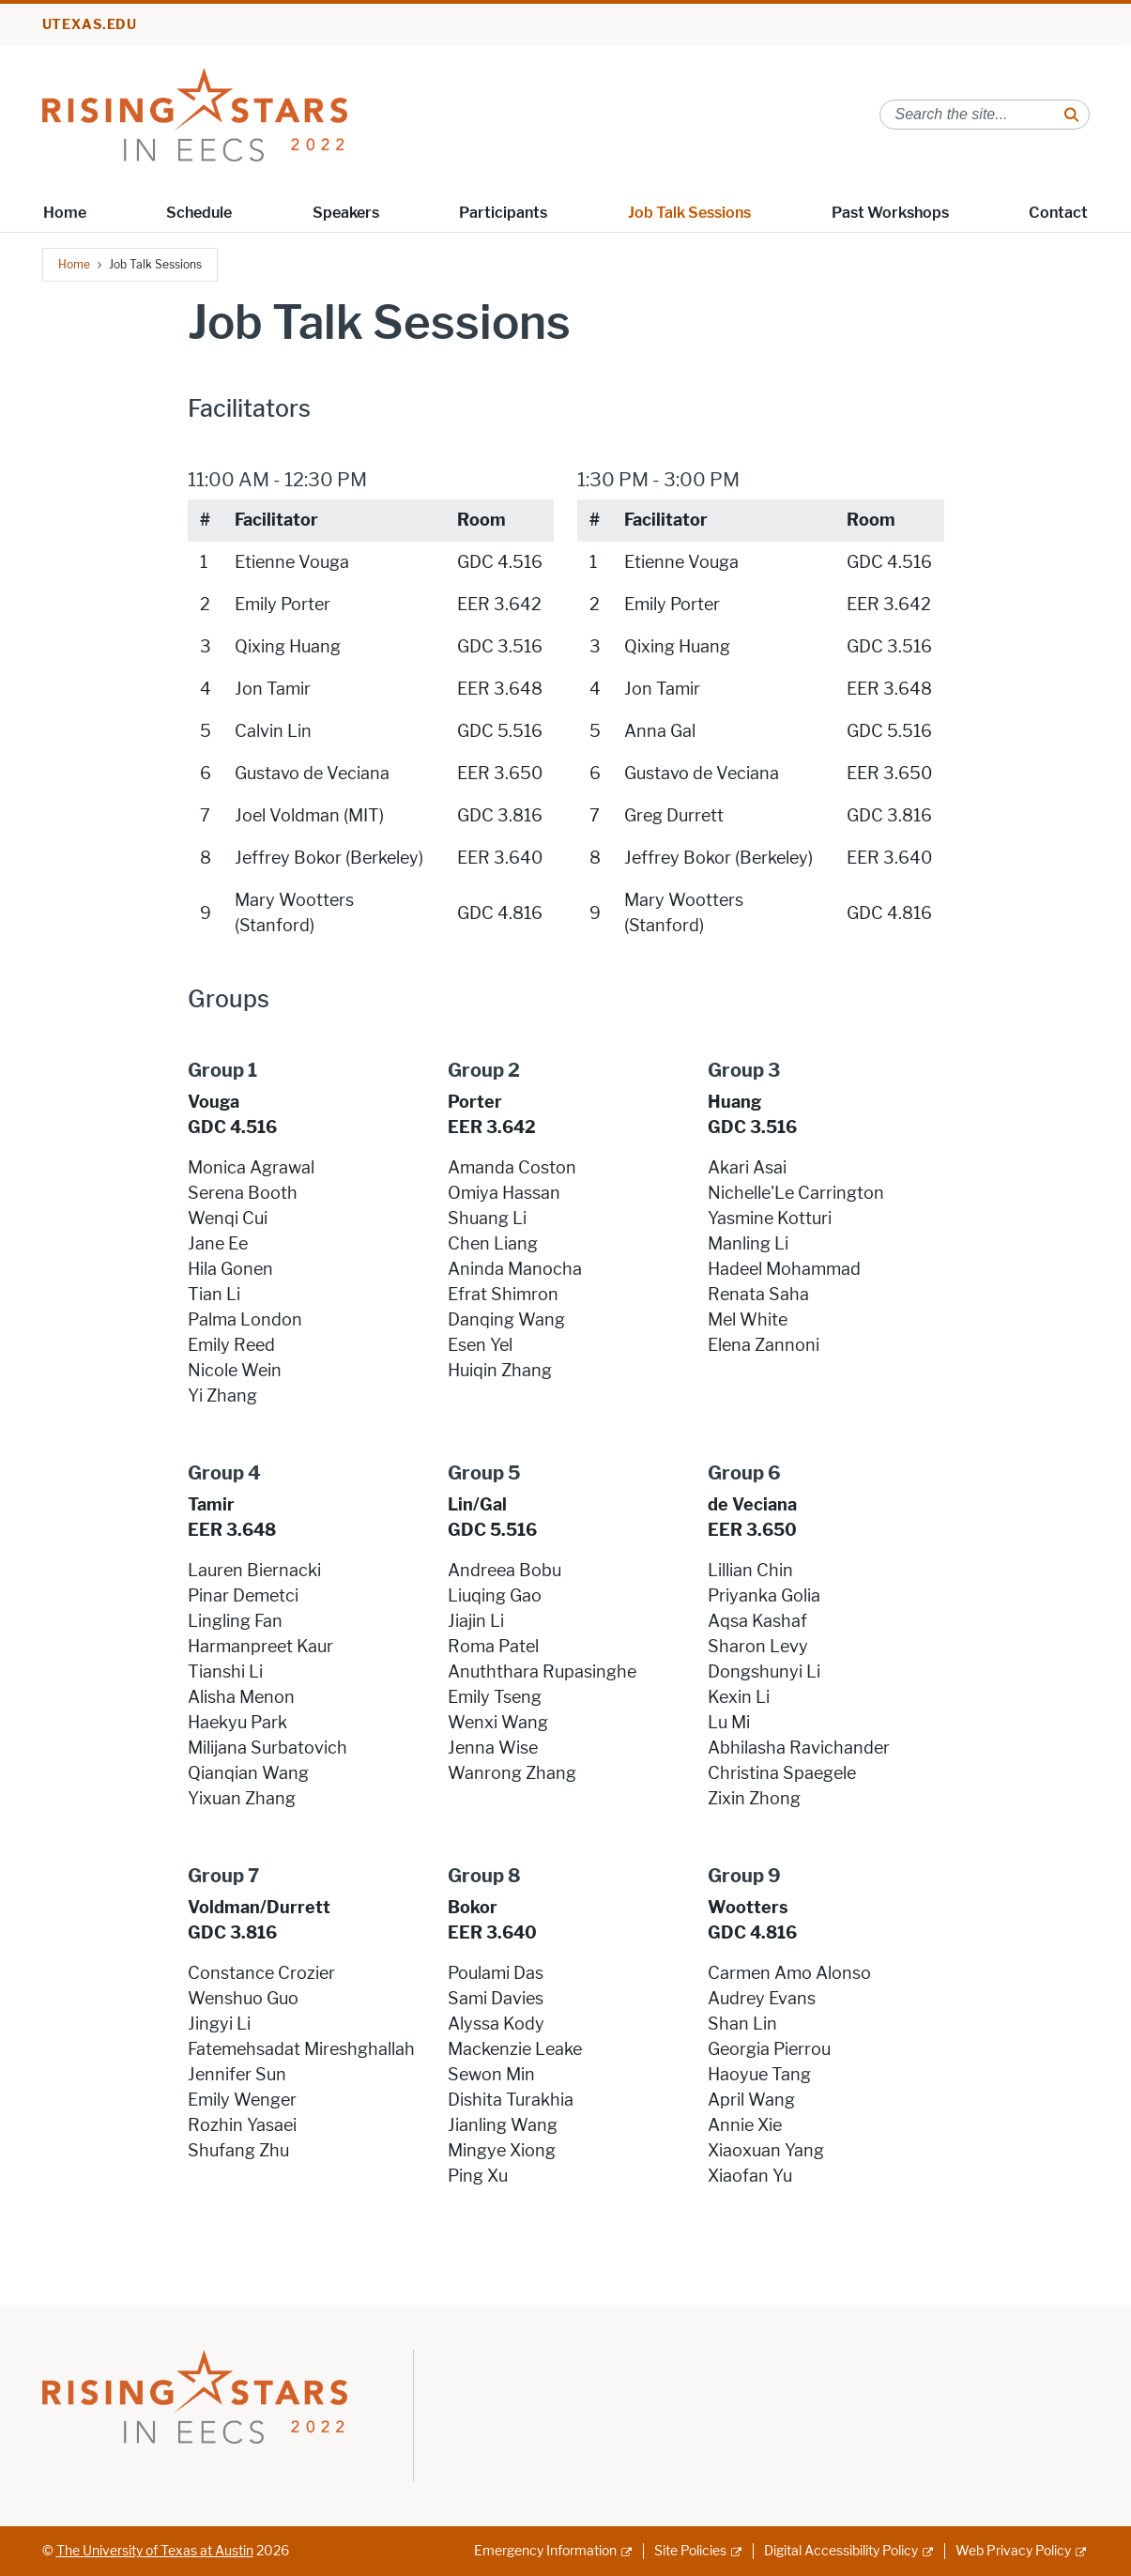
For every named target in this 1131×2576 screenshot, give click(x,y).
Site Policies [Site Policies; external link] (690, 2551)
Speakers (346, 213)
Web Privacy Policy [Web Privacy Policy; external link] (1013, 2551)
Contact (1058, 213)
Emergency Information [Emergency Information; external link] (545, 2551)
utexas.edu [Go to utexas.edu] (90, 25)
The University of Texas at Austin (154, 2551)
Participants (503, 213)
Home (64, 213)
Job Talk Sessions (689, 213)
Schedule (199, 213)
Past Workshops (890, 213)
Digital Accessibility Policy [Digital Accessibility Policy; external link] (841, 2551)
